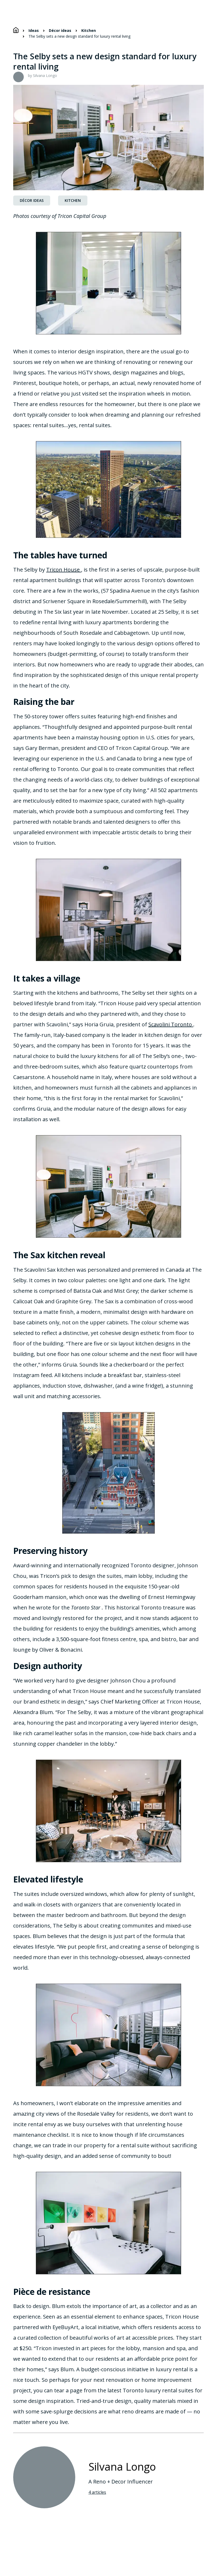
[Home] (15, 30)
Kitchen (88, 30)
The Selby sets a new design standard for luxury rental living (79, 36)
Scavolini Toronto (170, 1024)
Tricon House (63, 569)
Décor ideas (60, 30)
